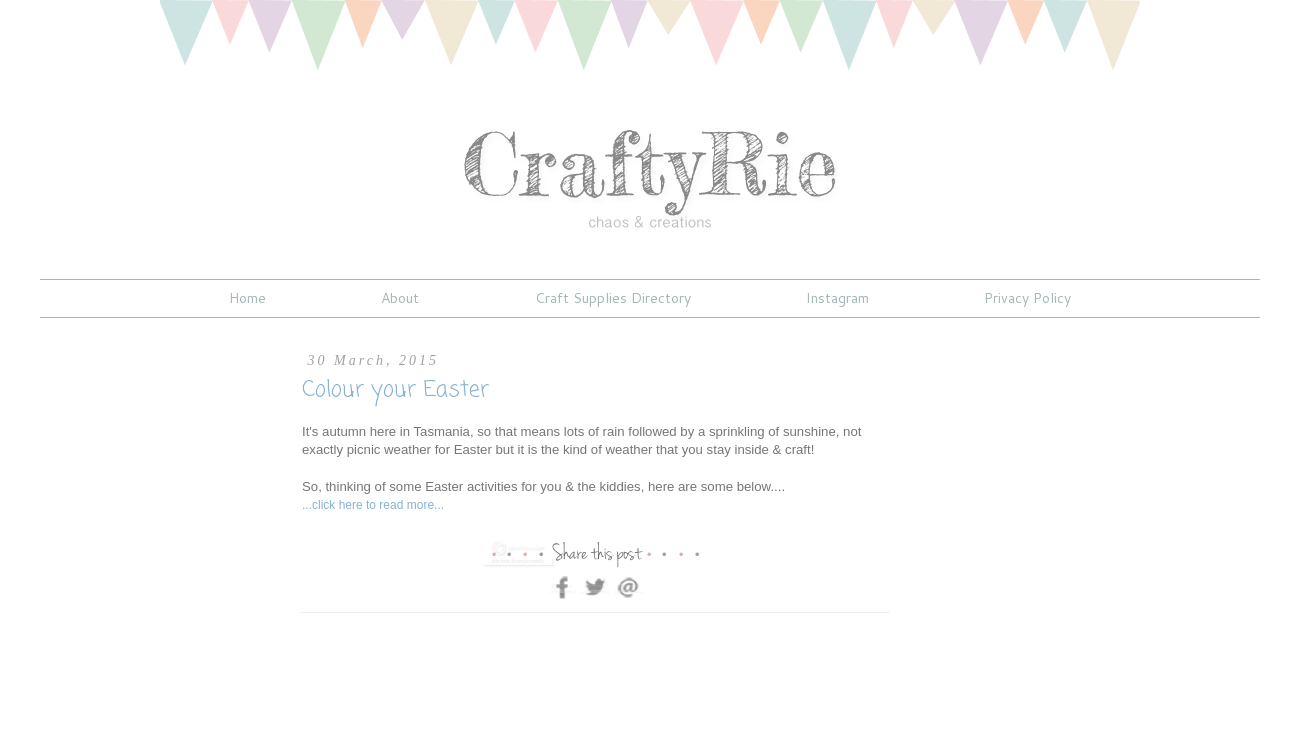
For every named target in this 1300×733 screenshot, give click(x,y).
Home (247, 298)
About (400, 298)
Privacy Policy (1027, 298)
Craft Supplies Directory (613, 298)
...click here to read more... (373, 505)
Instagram (837, 298)
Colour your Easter (395, 390)
